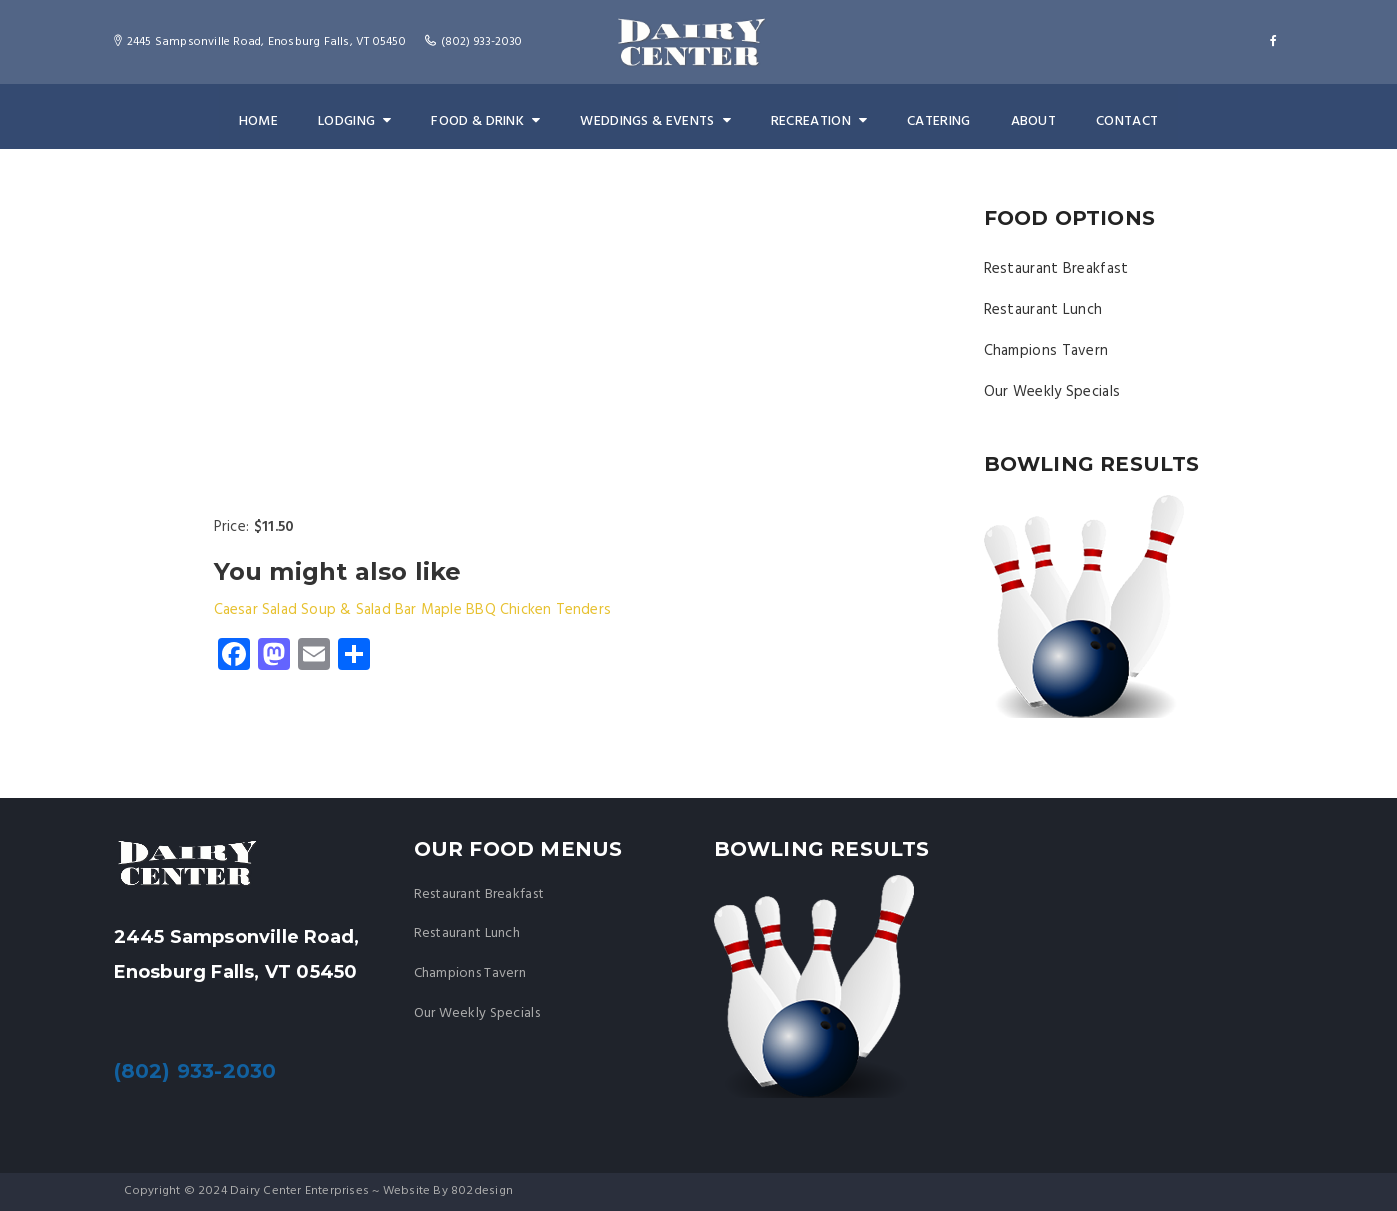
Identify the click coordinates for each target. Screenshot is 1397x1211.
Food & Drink (488, 121)
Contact (1122, 121)
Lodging (358, 121)
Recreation (817, 121)
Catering (935, 121)
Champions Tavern (1046, 351)
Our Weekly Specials (1052, 392)
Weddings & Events (655, 121)
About (1029, 121)
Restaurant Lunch (1043, 310)
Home (263, 121)
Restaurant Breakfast (1056, 269)
